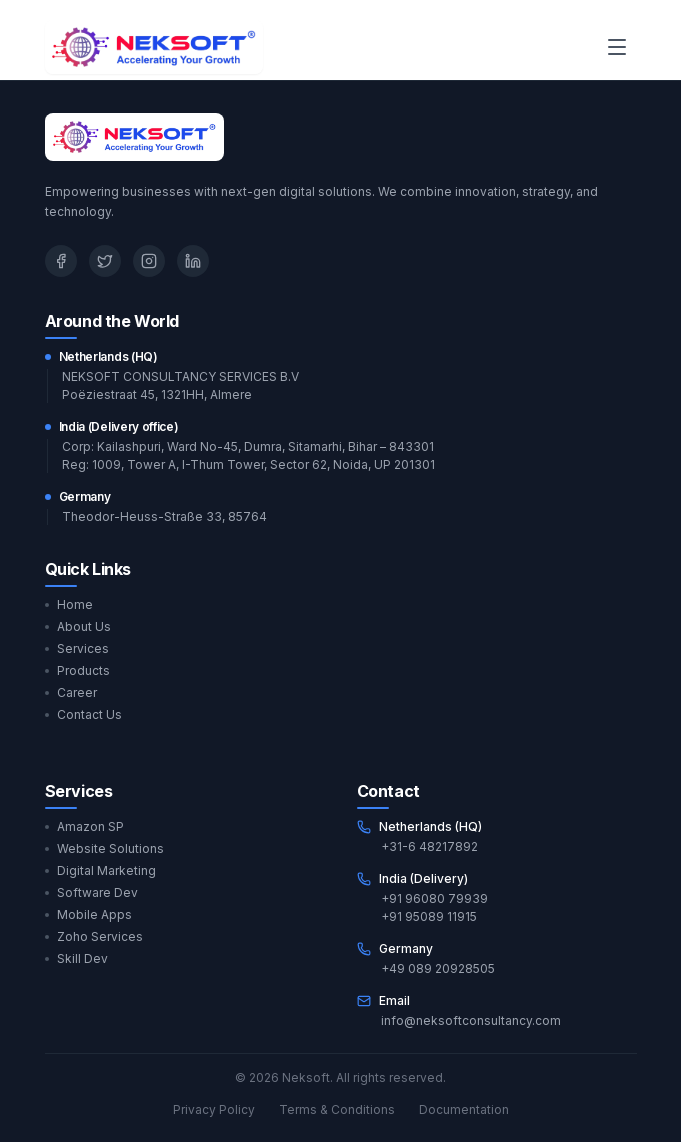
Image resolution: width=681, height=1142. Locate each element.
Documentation (464, 1109)
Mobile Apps (88, 914)
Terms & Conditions (337, 1109)
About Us (78, 626)
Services (77, 648)
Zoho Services (94, 936)
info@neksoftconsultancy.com (471, 1020)
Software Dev (91, 892)
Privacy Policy (214, 1109)
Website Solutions (104, 848)
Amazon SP (84, 826)
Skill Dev (76, 958)
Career (71, 692)
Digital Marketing (100, 870)
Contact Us (83, 714)
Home (69, 604)
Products (77, 670)
